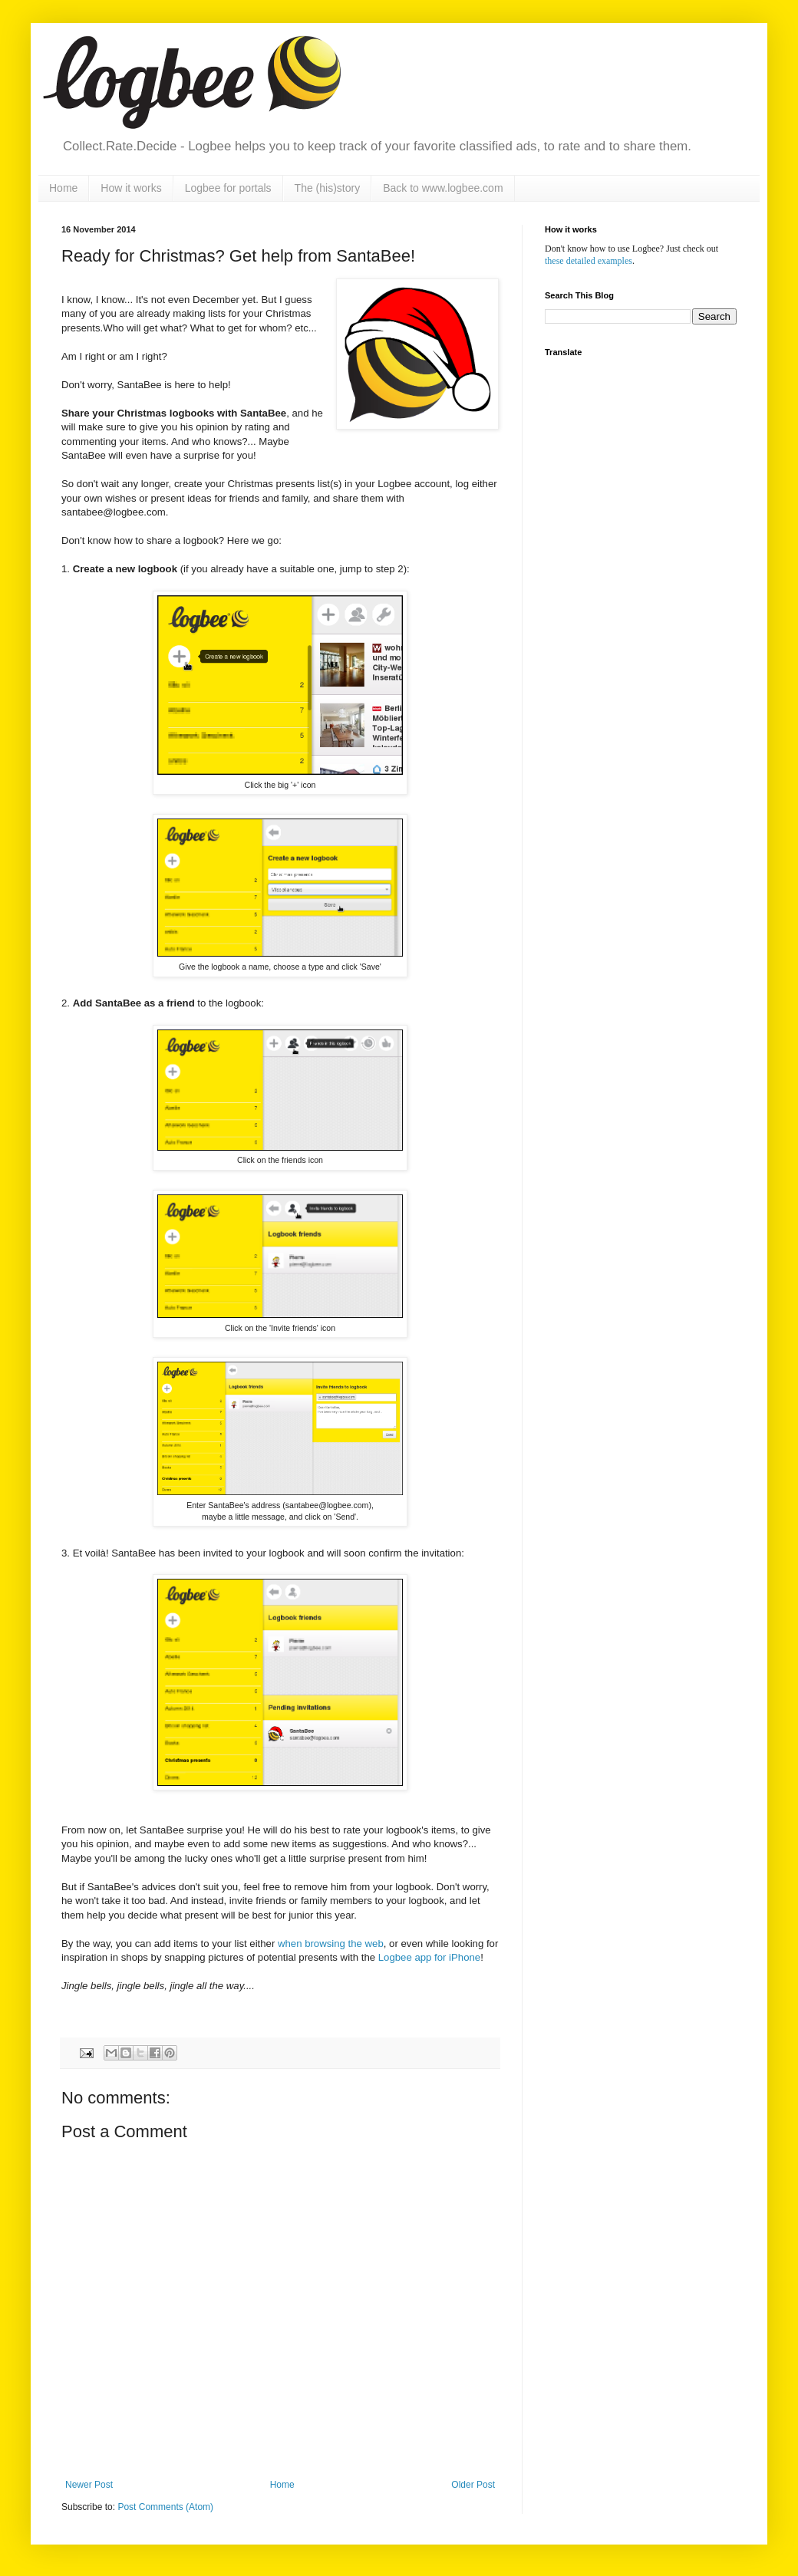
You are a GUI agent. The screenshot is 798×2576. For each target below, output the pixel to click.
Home (63, 188)
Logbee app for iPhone (429, 1957)
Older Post (473, 2484)
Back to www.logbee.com (443, 188)
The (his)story (328, 188)
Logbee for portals (228, 188)
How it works (131, 188)
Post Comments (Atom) (165, 2507)
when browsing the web (331, 1943)
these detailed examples (588, 260)
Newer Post (89, 2484)
